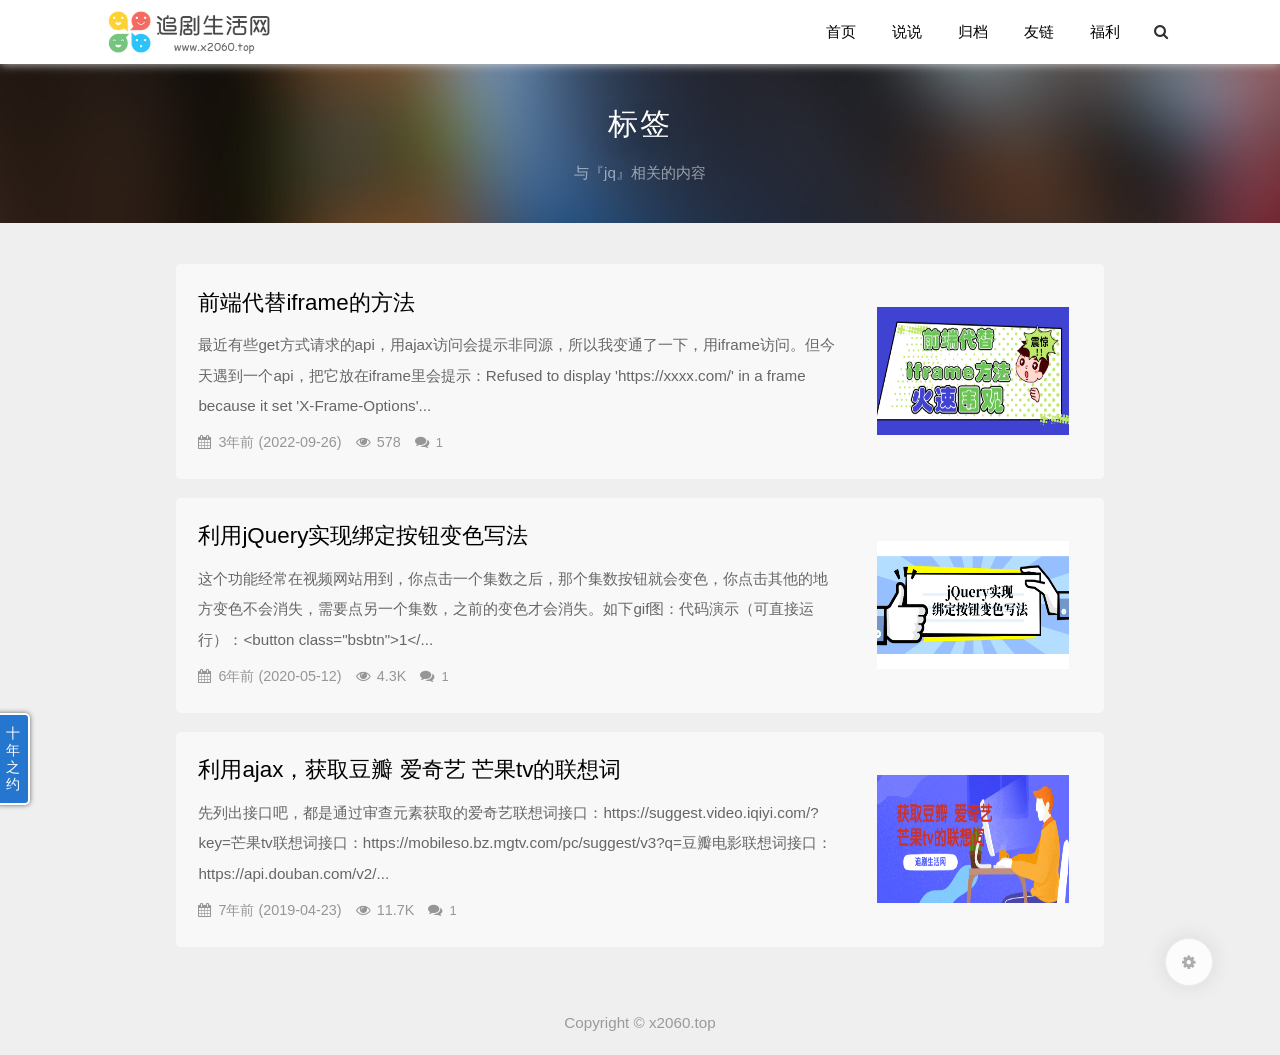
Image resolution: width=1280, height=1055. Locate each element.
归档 (973, 31)
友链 (1039, 31)
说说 (907, 31)
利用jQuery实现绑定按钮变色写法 (363, 535)
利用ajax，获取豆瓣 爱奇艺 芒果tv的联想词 (409, 769)
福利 (1105, 31)
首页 (841, 31)
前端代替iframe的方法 (306, 302)
